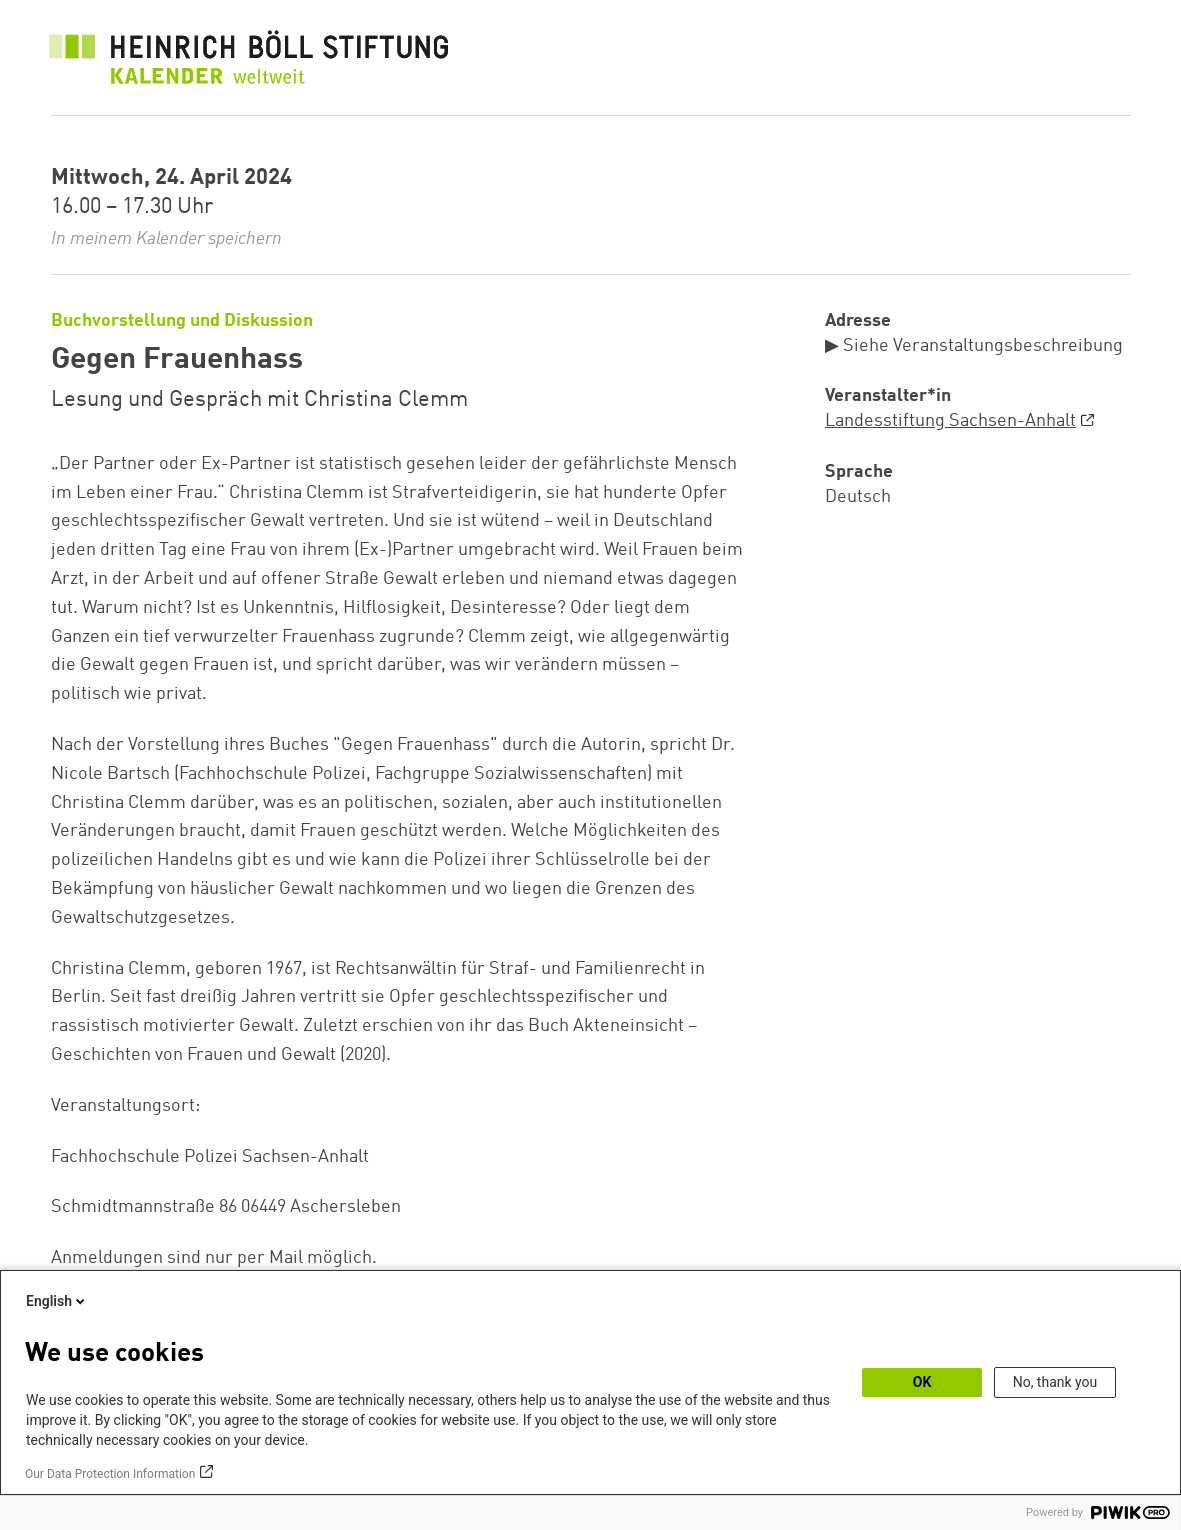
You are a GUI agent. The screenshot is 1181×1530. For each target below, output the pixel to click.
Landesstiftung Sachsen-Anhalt (950, 421)
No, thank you (1055, 1382)
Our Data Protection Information (110, 1474)
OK (922, 1382)
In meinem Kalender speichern (166, 239)
